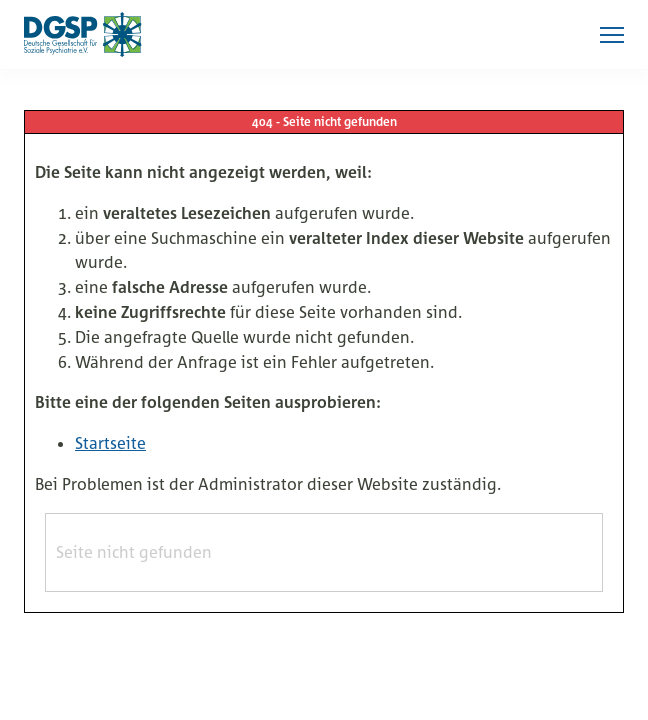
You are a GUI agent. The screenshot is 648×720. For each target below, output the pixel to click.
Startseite (110, 443)
